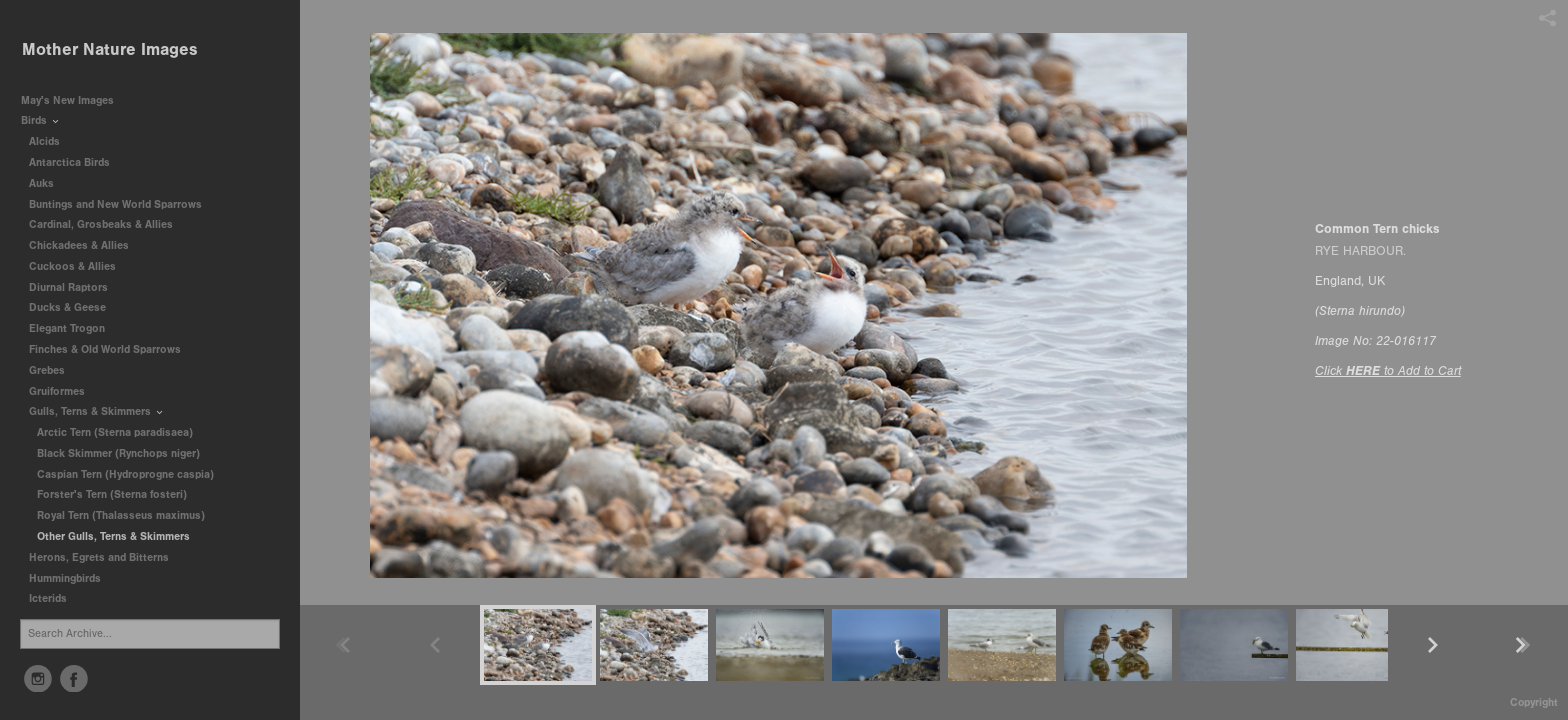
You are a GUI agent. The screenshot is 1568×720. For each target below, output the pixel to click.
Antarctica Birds (76, 162)
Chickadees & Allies (86, 245)
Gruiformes (64, 391)
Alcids (51, 141)
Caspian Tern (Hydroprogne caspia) (125, 474)
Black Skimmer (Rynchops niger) (118, 453)
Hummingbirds (72, 578)
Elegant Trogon (67, 328)
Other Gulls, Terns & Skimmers (113, 536)
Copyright (1534, 702)
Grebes (54, 370)
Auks (48, 183)
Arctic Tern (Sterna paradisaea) (115, 432)
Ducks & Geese (74, 307)
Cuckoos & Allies (79, 266)
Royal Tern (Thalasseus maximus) (121, 515)
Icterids (48, 598)
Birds (41, 120)
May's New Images (67, 100)
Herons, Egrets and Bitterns (106, 557)
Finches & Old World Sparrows (105, 349)
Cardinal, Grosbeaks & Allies (101, 224)
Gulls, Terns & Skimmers (97, 411)
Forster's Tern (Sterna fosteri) (112, 494)
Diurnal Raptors (75, 287)
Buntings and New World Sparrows (122, 204)
